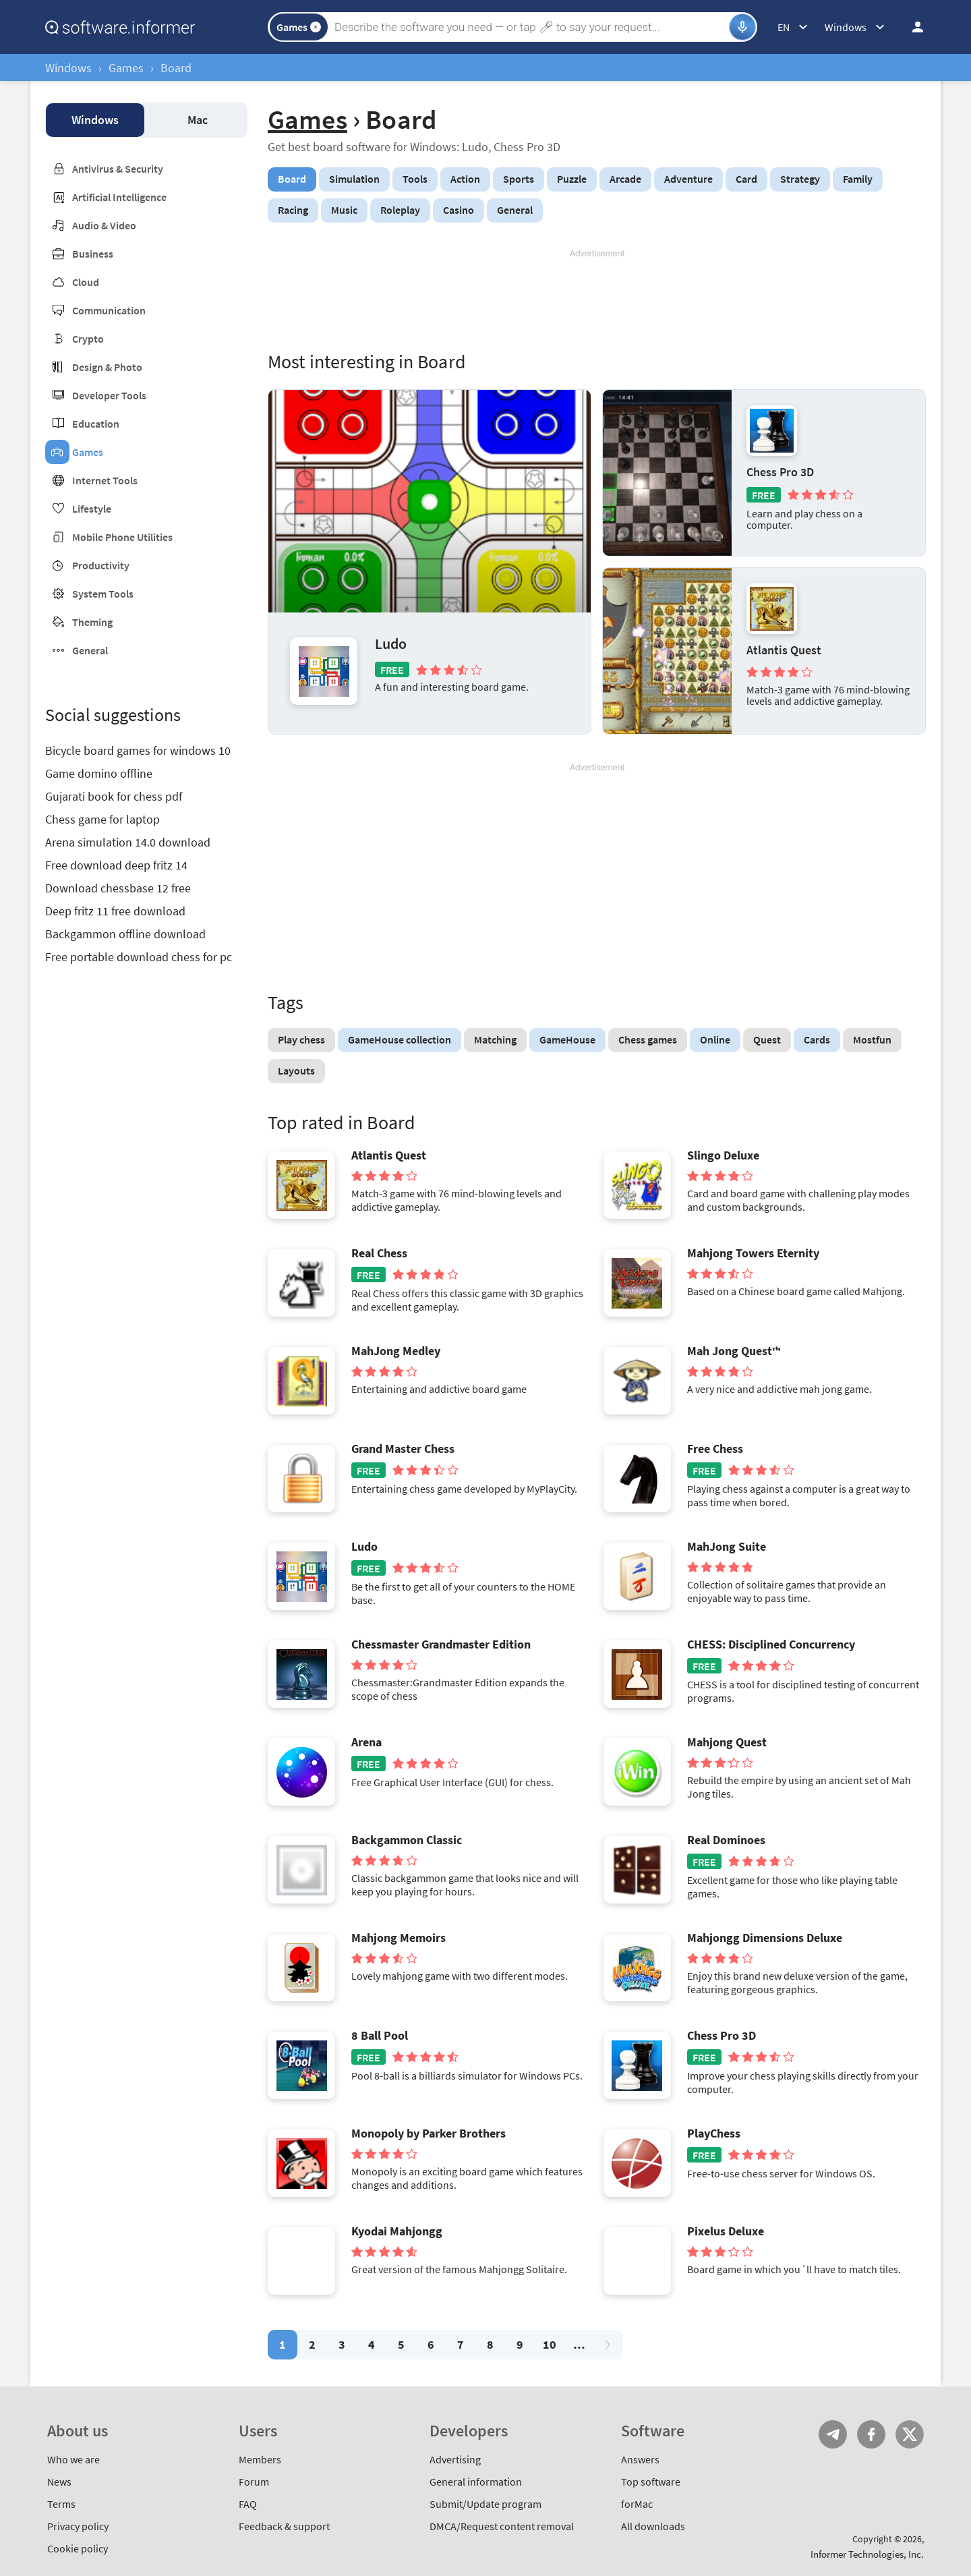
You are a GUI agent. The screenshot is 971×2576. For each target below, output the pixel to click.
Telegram (833, 2434)
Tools (415, 178)
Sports (518, 178)
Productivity (100, 565)
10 (549, 2344)
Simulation (354, 178)
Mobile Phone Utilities (122, 537)
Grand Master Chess (402, 1448)
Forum (254, 2481)
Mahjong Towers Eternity (753, 1253)
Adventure (688, 178)
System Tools (103, 593)
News (59, 2481)
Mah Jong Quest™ (733, 1351)
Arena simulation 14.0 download (127, 842)
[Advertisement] (597, 300)
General (90, 650)
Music (344, 210)
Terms (61, 2504)
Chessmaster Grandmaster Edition (441, 1644)
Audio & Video (104, 225)
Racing (293, 210)
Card (746, 178)
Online (715, 1039)
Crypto (88, 338)
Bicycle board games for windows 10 (138, 750)
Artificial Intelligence (119, 197)
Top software (650, 2481)
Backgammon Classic (406, 1840)
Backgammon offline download (125, 934)
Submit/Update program (485, 2504)
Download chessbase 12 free (118, 888)
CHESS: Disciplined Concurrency (771, 1644)
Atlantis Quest (783, 650)
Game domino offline (98, 773)
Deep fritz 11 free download (115, 911)
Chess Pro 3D (780, 472)
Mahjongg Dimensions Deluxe (764, 1937)
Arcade (625, 178)
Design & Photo (107, 367)
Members (260, 2459)
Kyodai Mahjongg (396, 2231)
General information (476, 2481)
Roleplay (400, 210)
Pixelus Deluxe (725, 2231)
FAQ (248, 2504)
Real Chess (379, 1253)
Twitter (909, 2434)
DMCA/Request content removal (502, 2526)
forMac (637, 2504)
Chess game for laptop (102, 819)
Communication (109, 310)
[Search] (530, 27)
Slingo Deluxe (723, 1155)
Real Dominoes (726, 1840)
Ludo (391, 643)
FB (871, 2434)
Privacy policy (78, 2526)
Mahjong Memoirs (398, 1937)
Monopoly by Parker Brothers (428, 2133)
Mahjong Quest (727, 1742)
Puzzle (572, 178)
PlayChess (713, 2133)
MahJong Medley (395, 1351)
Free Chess (715, 1448)
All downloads (653, 2526)
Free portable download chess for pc (138, 957)
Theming (92, 622)
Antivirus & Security (117, 168)
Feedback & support (284, 2526)
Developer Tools (109, 395)
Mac (197, 119)
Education (95, 423)
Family (858, 178)
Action (465, 178)
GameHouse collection (399, 1039)
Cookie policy (77, 2548)
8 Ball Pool (379, 2035)
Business (92, 253)
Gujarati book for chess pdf (113, 796)
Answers (640, 2459)
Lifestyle (91, 508)
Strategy (800, 178)
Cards (817, 1039)
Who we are (73, 2459)
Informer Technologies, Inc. (867, 2554)
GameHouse (567, 1039)
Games (126, 68)
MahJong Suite (726, 1546)
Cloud (85, 282)
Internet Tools (105, 480)
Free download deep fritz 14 (116, 865)
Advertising (455, 2459)
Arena (366, 1742)
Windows (68, 68)
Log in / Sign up (912, 27)
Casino (458, 210)
